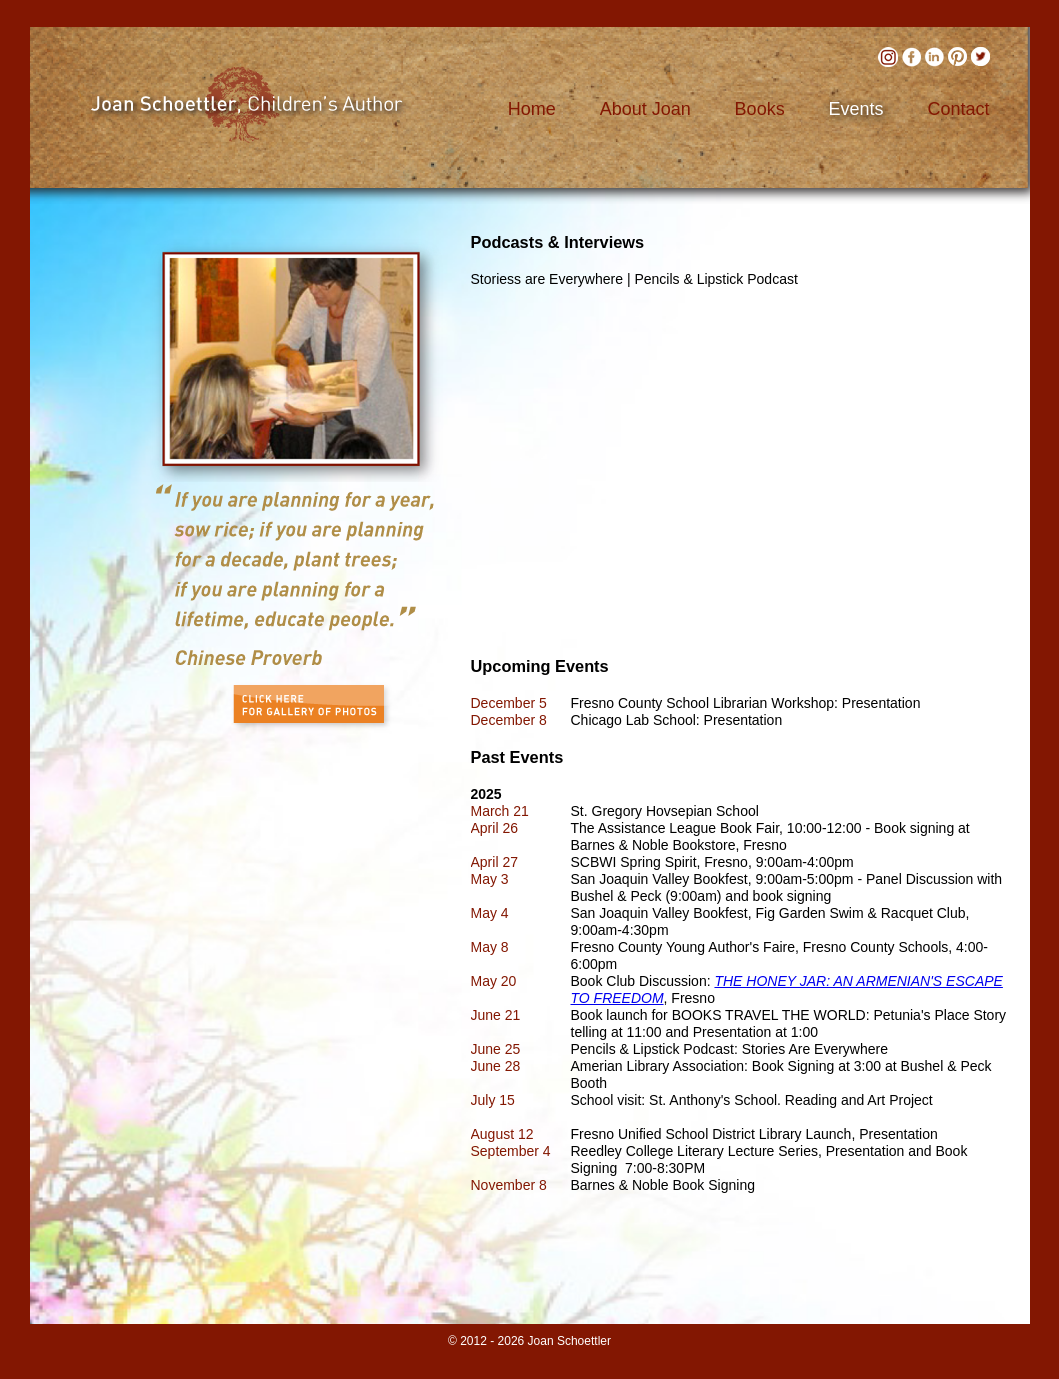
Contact (958, 109)
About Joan (645, 109)
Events (856, 109)
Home (532, 109)
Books (760, 109)
